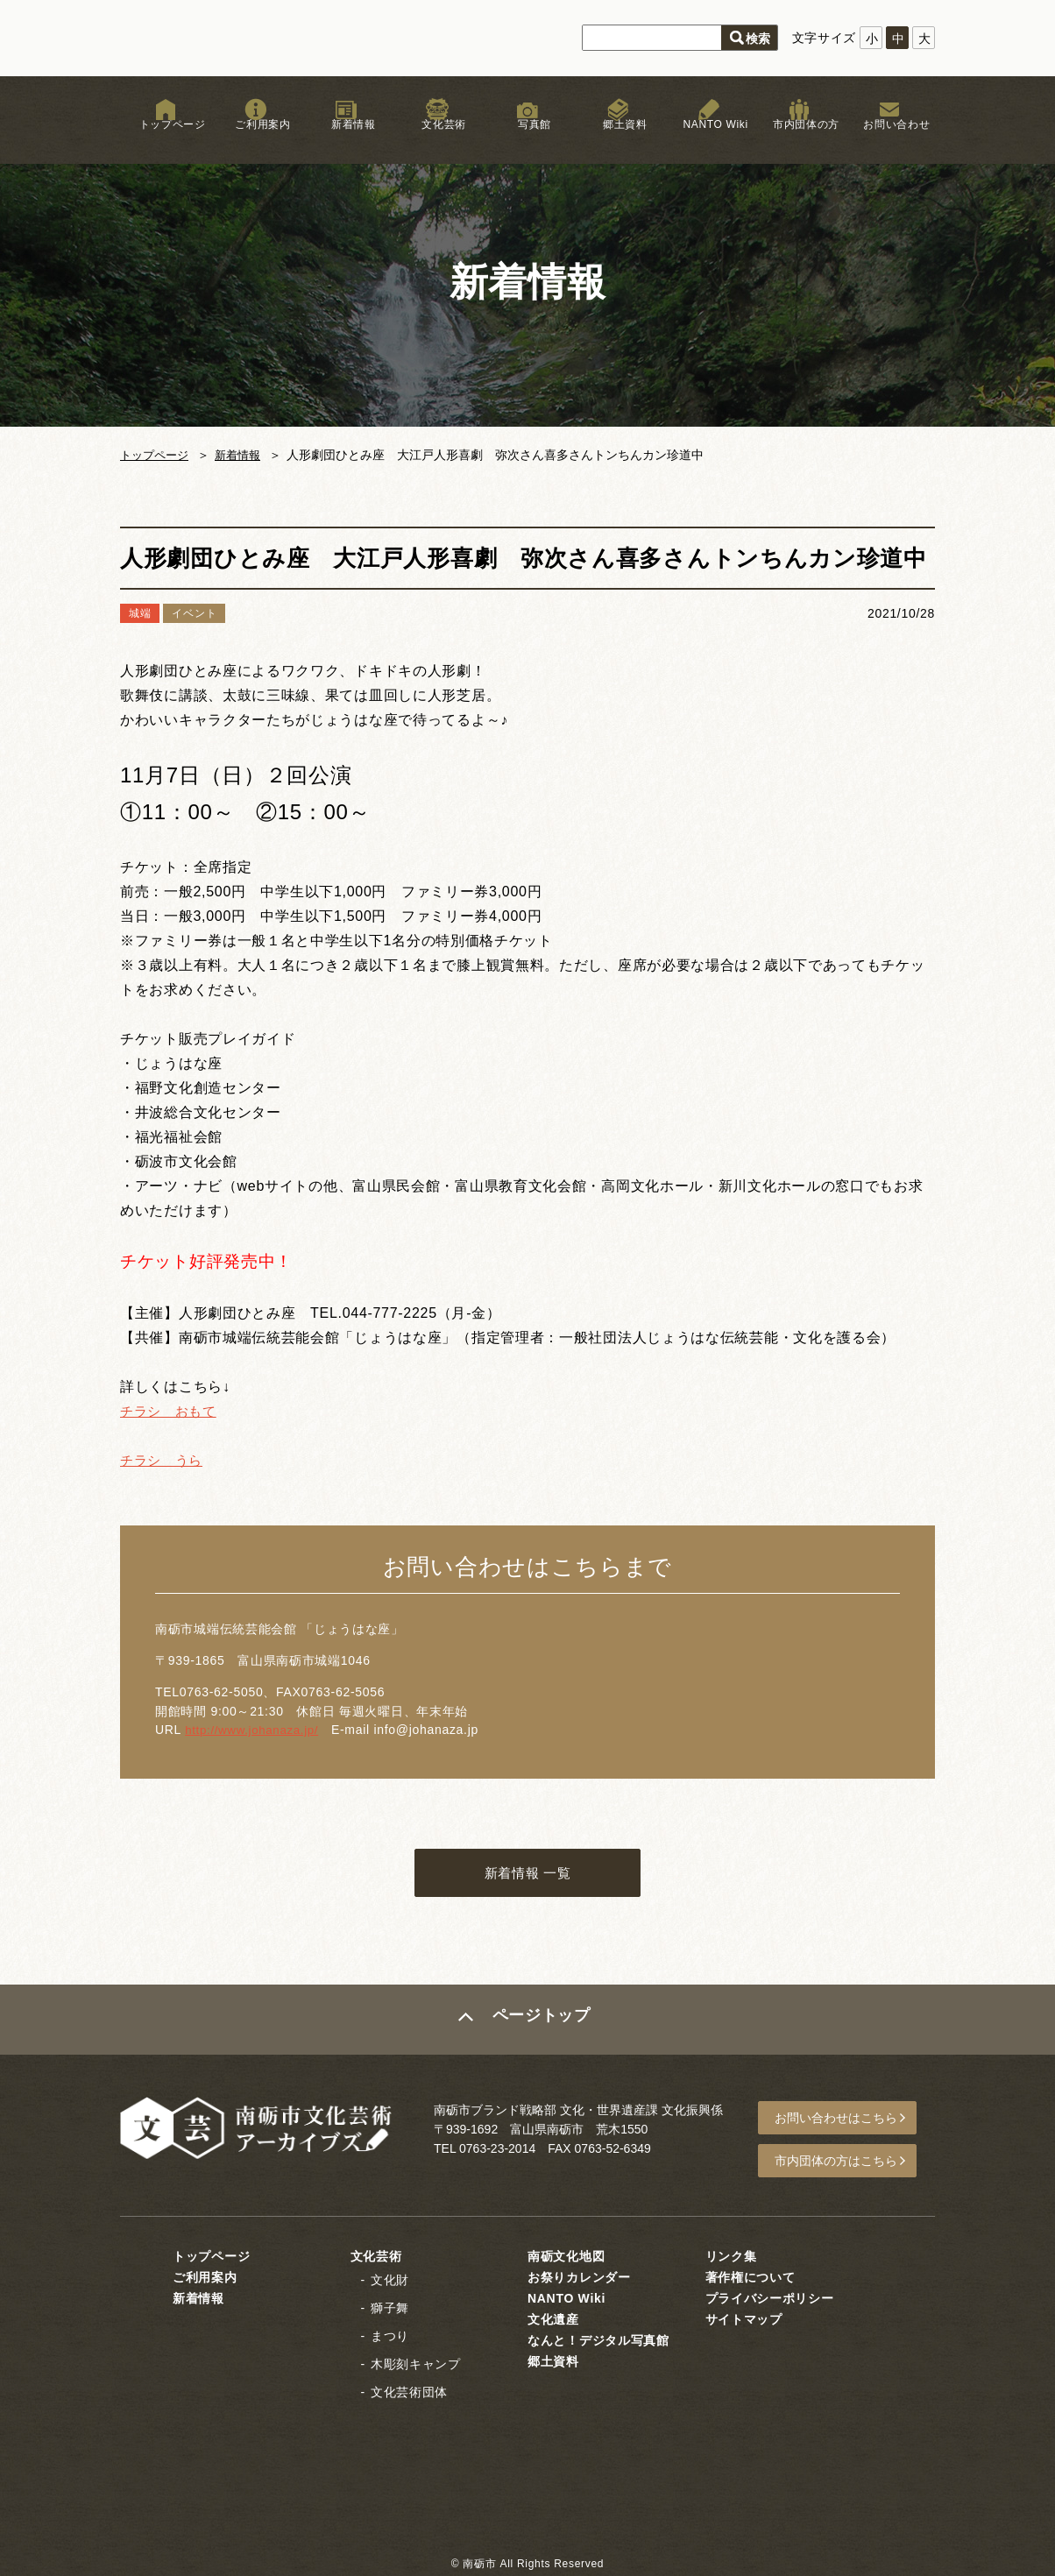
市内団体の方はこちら (843, 2162)
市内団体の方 (799, 139)
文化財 (390, 2278)
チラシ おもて (171, 1411)
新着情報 (346, 139)
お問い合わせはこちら (843, 2121)
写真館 (527, 139)
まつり (390, 2334)
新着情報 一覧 (527, 1875)
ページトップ (542, 2024)
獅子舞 (390, 2306)
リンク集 (731, 2254)
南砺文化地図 (566, 2254)
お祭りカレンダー (579, 2275)
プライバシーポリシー (769, 2296)
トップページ (165, 139)
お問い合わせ (889, 139)
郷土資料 (618, 139)
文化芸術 (436, 139)
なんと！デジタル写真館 (598, 2339)
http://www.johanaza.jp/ (255, 1730)
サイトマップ (743, 2318)
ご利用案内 (256, 139)
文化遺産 (553, 2318)
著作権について (750, 2275)
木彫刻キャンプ (416, 2362)
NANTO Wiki (708, 139)
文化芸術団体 (409, 2390)
